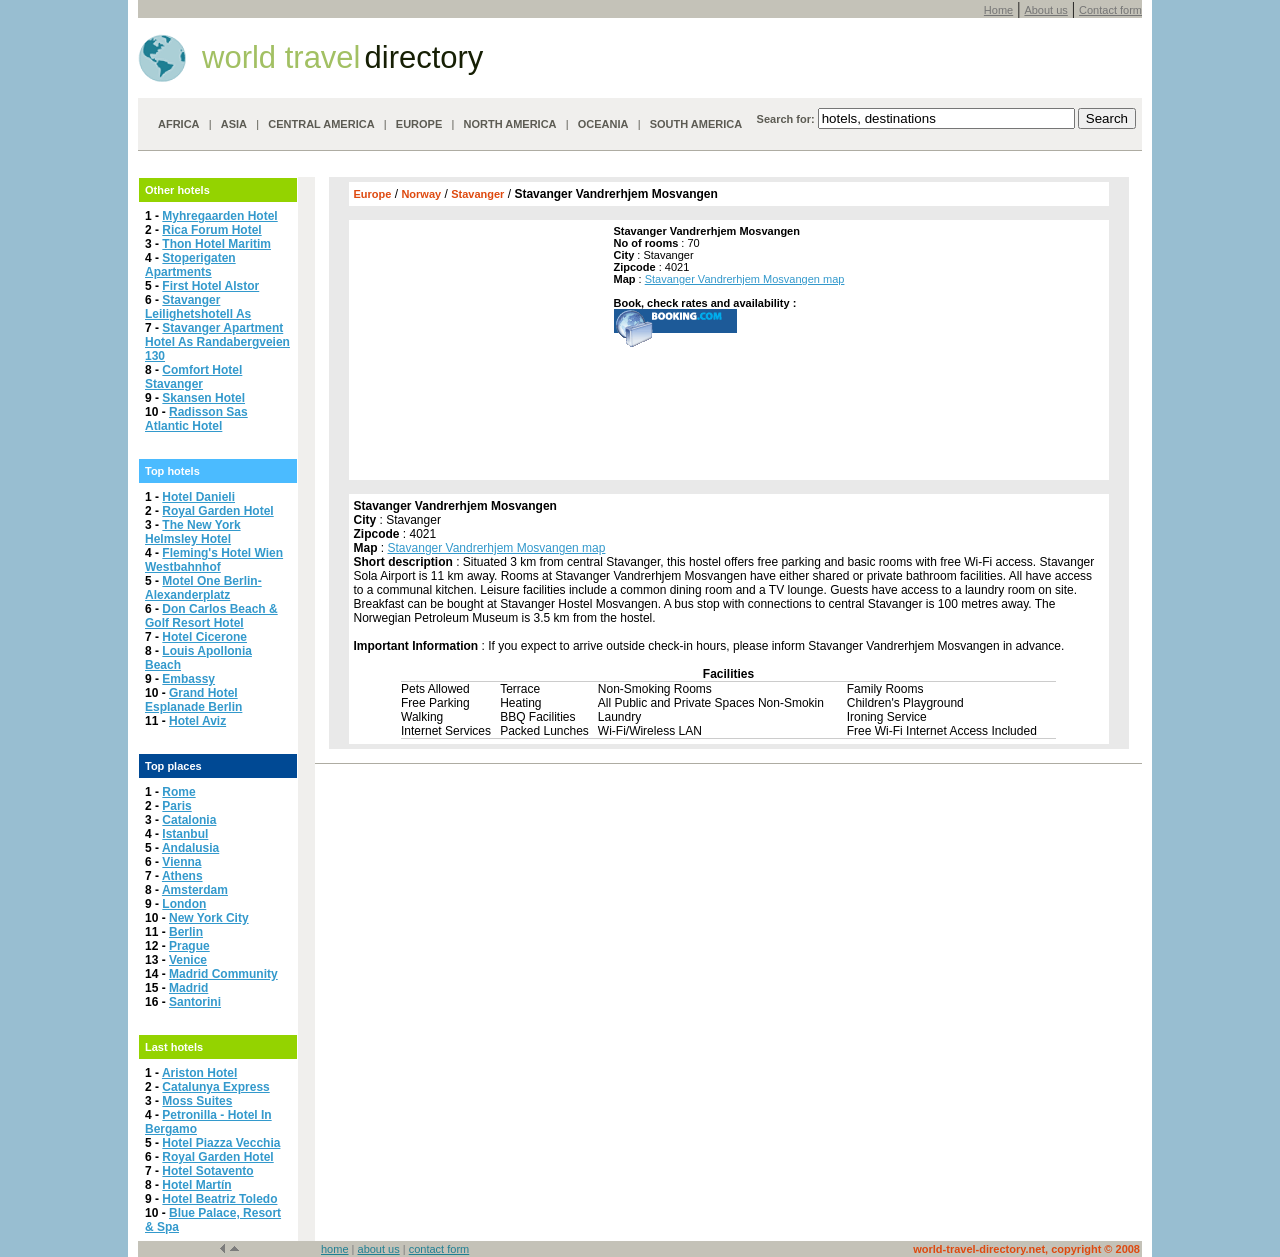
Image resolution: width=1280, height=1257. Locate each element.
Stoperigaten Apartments (190, 265)
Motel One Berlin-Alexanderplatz (203, 588)
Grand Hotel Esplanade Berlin (193, 700)
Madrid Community (223, 974)
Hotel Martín (196, 1185)
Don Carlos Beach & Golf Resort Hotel (211, 616)
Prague (189, 946)
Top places (173, 766)
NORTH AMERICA (509, 124)
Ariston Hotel (199, 1073)
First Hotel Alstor (210, 286)
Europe (373, 194)
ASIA (234, 124)
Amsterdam (195, 890)
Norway (421, 194)
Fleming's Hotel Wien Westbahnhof (214, 560)
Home (998, 10)
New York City (209, 918)
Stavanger (477, 194)
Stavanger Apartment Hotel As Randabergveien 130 (217, 342)
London (184, 904)
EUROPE (419, 124)
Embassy (188, 679)
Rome (178, 792)
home (335, 1249)
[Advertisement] (479, 350)
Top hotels (172, 471)
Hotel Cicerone (204, 637)
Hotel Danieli (198, 497)
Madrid (188, 988)
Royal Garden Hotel (217, 511)
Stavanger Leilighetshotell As (198, 307)
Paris (176, 806)
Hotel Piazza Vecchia (221, 1143)
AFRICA (179, 124)
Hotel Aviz (197, 721)
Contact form (1110, 10)
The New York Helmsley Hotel (193, 532)
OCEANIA (603, 124)
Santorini (195, 1002)
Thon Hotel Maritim (216, 244)
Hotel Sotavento (207, 1171)
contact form (439, 1249)
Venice (188, 960)
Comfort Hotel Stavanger (193, 377)
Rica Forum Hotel (211, 230)
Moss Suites (197, 1101)
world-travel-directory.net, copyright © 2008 (1026, 1249)
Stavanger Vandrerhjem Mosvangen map (745, 279)
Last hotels (174, 1047)
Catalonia (189, 820)
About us (1045, 10)
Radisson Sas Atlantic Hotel (196, 419)
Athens (182, 876)
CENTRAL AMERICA (321, 124)
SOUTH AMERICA (696, 124)
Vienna (181, 862)
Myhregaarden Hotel (219, 216)
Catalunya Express (215, 1087)
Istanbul (185, 834)
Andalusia (190, 848)
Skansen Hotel (203, 398)
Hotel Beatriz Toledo (219, 1199)
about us (379, 1249)
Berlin (186, 932)
